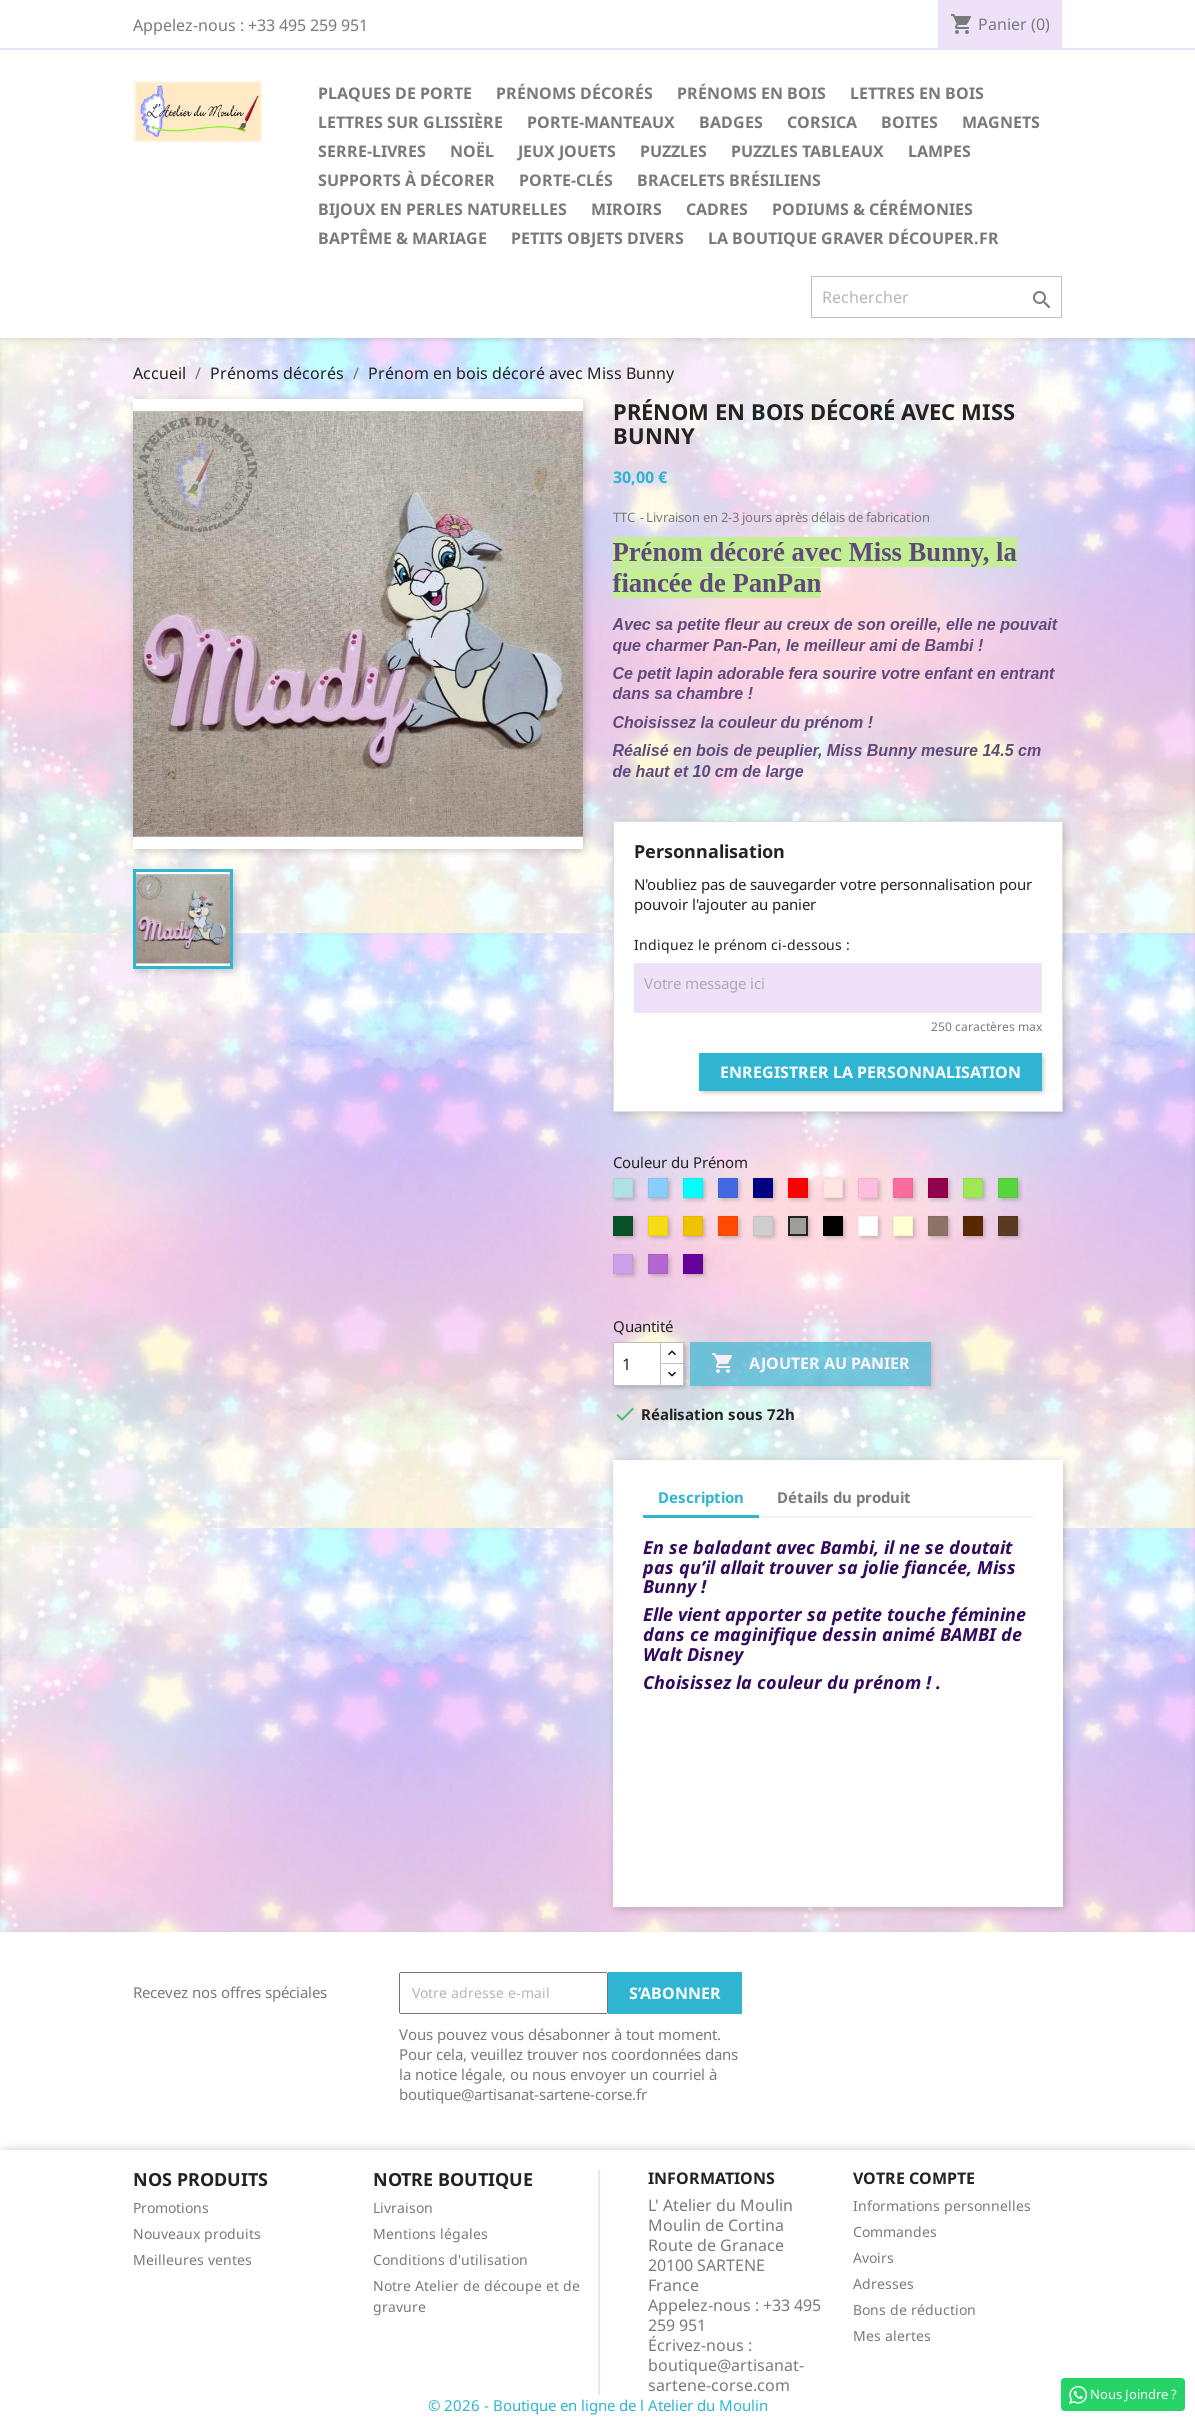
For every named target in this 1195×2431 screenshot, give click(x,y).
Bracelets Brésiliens (729, 180)
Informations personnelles (942, 2205)
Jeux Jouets (567, 151)
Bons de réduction (914, 2309)
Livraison (403, 2207)
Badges (731, 122)
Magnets (1001, 122)
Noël (472, 151)
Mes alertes (892, 2335)
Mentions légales (430, 2233)
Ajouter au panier (810, 1364)
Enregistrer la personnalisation (870, 1072)
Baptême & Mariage (402, 238)
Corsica (822, 122)
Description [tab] (701, 1497)
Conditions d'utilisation (450, 2259)
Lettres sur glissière (410, 122)
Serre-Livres (372, 151)
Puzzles (673, 151)
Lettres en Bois (917, 93)
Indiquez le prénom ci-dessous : (742, 944)
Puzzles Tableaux (807, 151)
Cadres (717, 209)
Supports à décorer (406, 180)
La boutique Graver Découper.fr (853, 238)
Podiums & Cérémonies (872, 209)
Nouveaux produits (197, 2233)
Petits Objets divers (597, 238)
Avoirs (873, 2257)
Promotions (171, 2207)
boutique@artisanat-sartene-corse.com (726, 2375)
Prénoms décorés (574, 93)
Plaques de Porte (395, 93)
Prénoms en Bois (751, 93)
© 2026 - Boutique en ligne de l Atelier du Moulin (598, 2405)
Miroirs (626, 209)
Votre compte (914, 2178)
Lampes (939, 151)
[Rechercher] (936, 297)
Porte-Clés (566, 180)
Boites (909, 122)
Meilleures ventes (192, 2259)
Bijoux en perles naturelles (442, 209)
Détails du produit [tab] (844, 1497)
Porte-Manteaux (601, 122)
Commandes (895, 2231)
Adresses (883, 2283)
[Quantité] (637, 1364)
